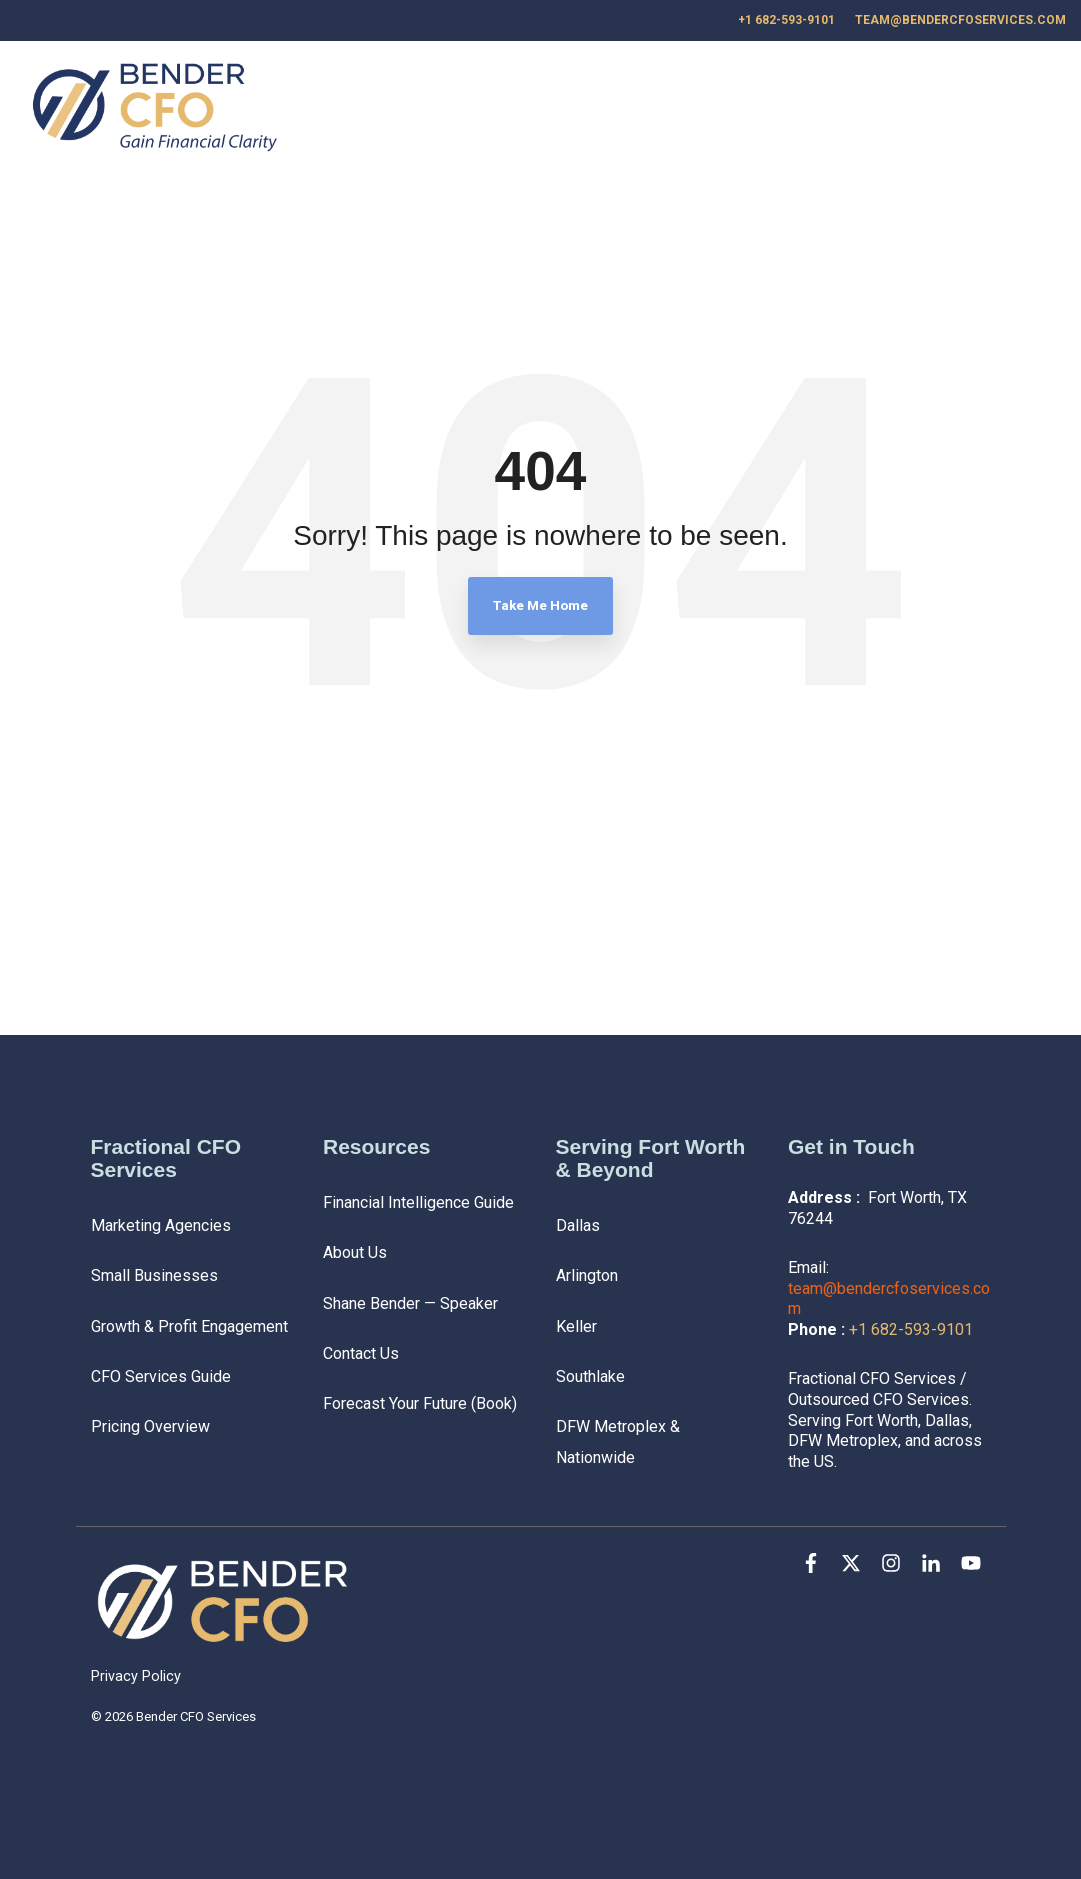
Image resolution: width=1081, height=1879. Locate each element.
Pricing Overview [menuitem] (150, 1426)
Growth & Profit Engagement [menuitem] (189, 1326)
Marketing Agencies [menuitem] (161, 1225)
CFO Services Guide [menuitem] (161, 1376)
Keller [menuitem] (576, 1326)
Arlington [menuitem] (587, 1275)
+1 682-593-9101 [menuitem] (786, 20)
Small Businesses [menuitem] (154, 1275)
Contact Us (954, 109)
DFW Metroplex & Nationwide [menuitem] (620, 1442)
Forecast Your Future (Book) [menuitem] (420, 1403)
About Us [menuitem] (355, 1252)
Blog (762, 109)
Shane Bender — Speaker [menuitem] (410, 1303)
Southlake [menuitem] (590, 1376)
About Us (845, 109)
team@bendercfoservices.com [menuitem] (960, 20)
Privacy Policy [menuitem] (136, 1676)
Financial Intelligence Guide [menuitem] (418, 1202)
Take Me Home (540, 605)
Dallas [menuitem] (578, 1225)
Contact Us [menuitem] (361, 1353)
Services (680, 109)
